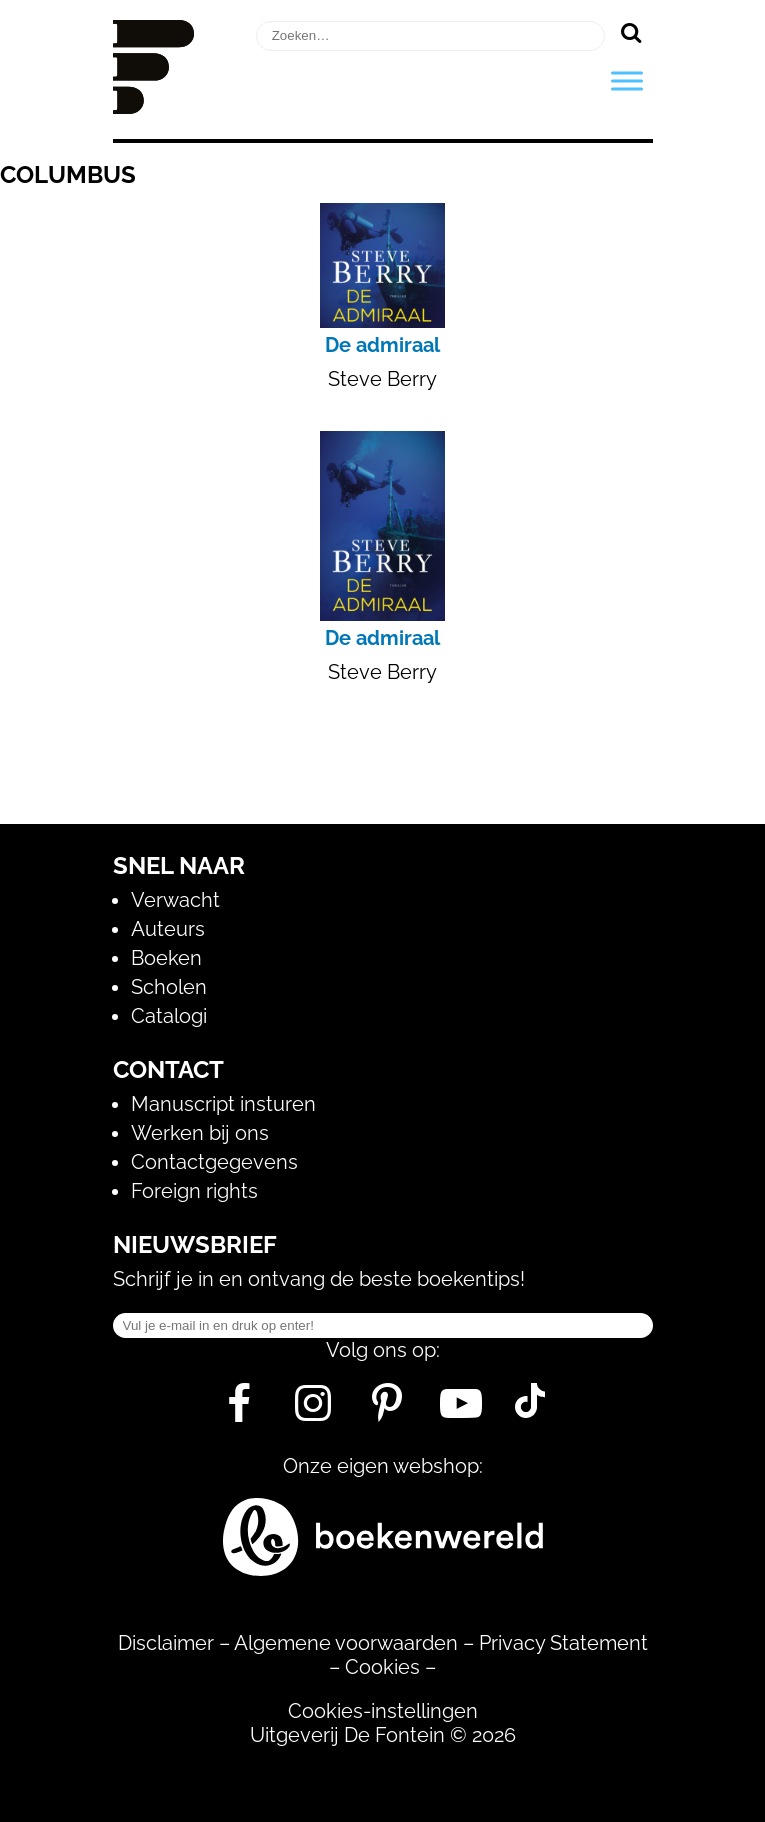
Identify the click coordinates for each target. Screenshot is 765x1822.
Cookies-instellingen (383, 1711)
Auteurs (168, 929)
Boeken (166, 958)
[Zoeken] (631, 32)
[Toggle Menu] (627, 80)
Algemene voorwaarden (346, 1643)
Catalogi (169, 1016)
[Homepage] (154, 107)
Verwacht (175, 900)
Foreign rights (194, 1191)
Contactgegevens (214, 1162)
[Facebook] (239, 1411)
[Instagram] (313, 1411)
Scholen (169, 987)
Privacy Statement (563, 1643)
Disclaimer (166, 1643)
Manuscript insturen (223, 1104)
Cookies (382, 1667)
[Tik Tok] (530, 1411)
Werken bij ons (200, 1133)
